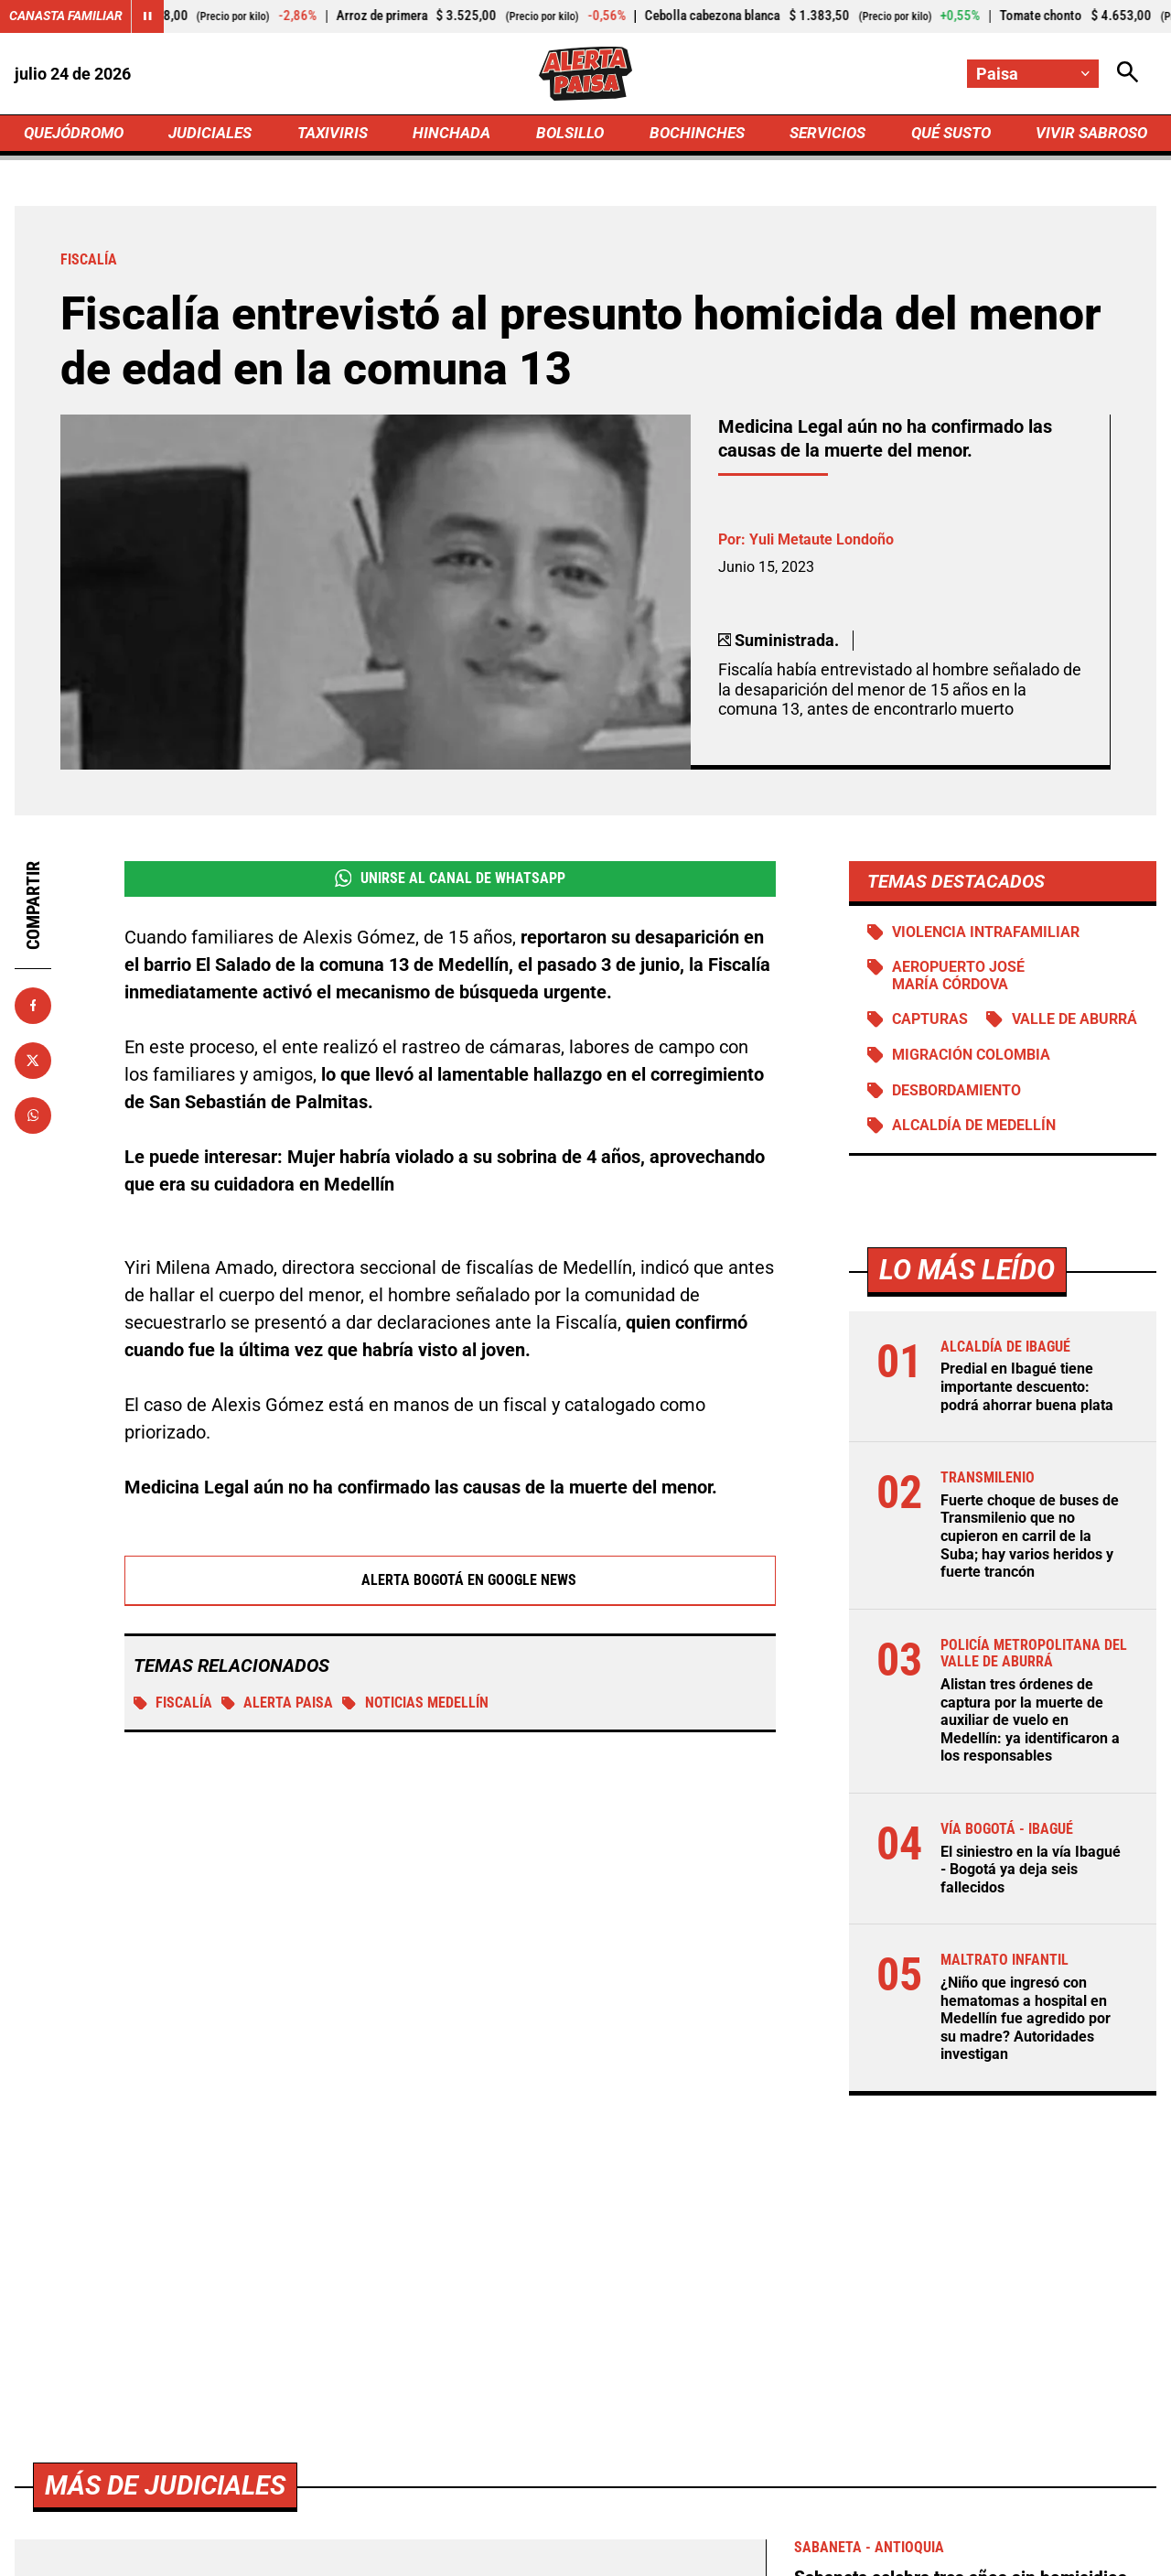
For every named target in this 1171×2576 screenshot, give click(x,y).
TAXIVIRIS (336, 134)
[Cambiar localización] (1032, 73)
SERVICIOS (823, 134)
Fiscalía (173, 1708)
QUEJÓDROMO (77, 134)
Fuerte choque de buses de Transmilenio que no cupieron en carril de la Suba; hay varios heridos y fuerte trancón (1029, 1541)
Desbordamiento (957, 1096)
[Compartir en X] (33, 1062)
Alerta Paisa (278, 1708)
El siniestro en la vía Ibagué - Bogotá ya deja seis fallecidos (1030, 1873)
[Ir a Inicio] (585, 74)
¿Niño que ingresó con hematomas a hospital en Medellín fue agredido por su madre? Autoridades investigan (1025, 2020)
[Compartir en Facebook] (33, 1007)
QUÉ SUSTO (947, 134)
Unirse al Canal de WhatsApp (449, 881)
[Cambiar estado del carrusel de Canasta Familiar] (148, 16)
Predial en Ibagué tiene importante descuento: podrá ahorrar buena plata (1026, 1393)
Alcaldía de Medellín (974, 1131)
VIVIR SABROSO (1089, 134)
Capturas (931, 1024)
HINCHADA (454, 134)
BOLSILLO (569, 134)
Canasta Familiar (66, 16)
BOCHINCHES (694, 134)
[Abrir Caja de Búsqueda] (1127, 73)
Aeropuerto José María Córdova (959, 980)
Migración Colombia (971, 1060)
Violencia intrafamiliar (986, 934)
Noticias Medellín (417, 1708)
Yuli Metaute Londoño (821, 542)
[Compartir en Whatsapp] (33, 1117)
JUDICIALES (215, 134)
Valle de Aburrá (1075, 1024)
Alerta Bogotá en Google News (450, 1585)
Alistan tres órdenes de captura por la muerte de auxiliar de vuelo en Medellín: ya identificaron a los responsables (1030, 1725)
